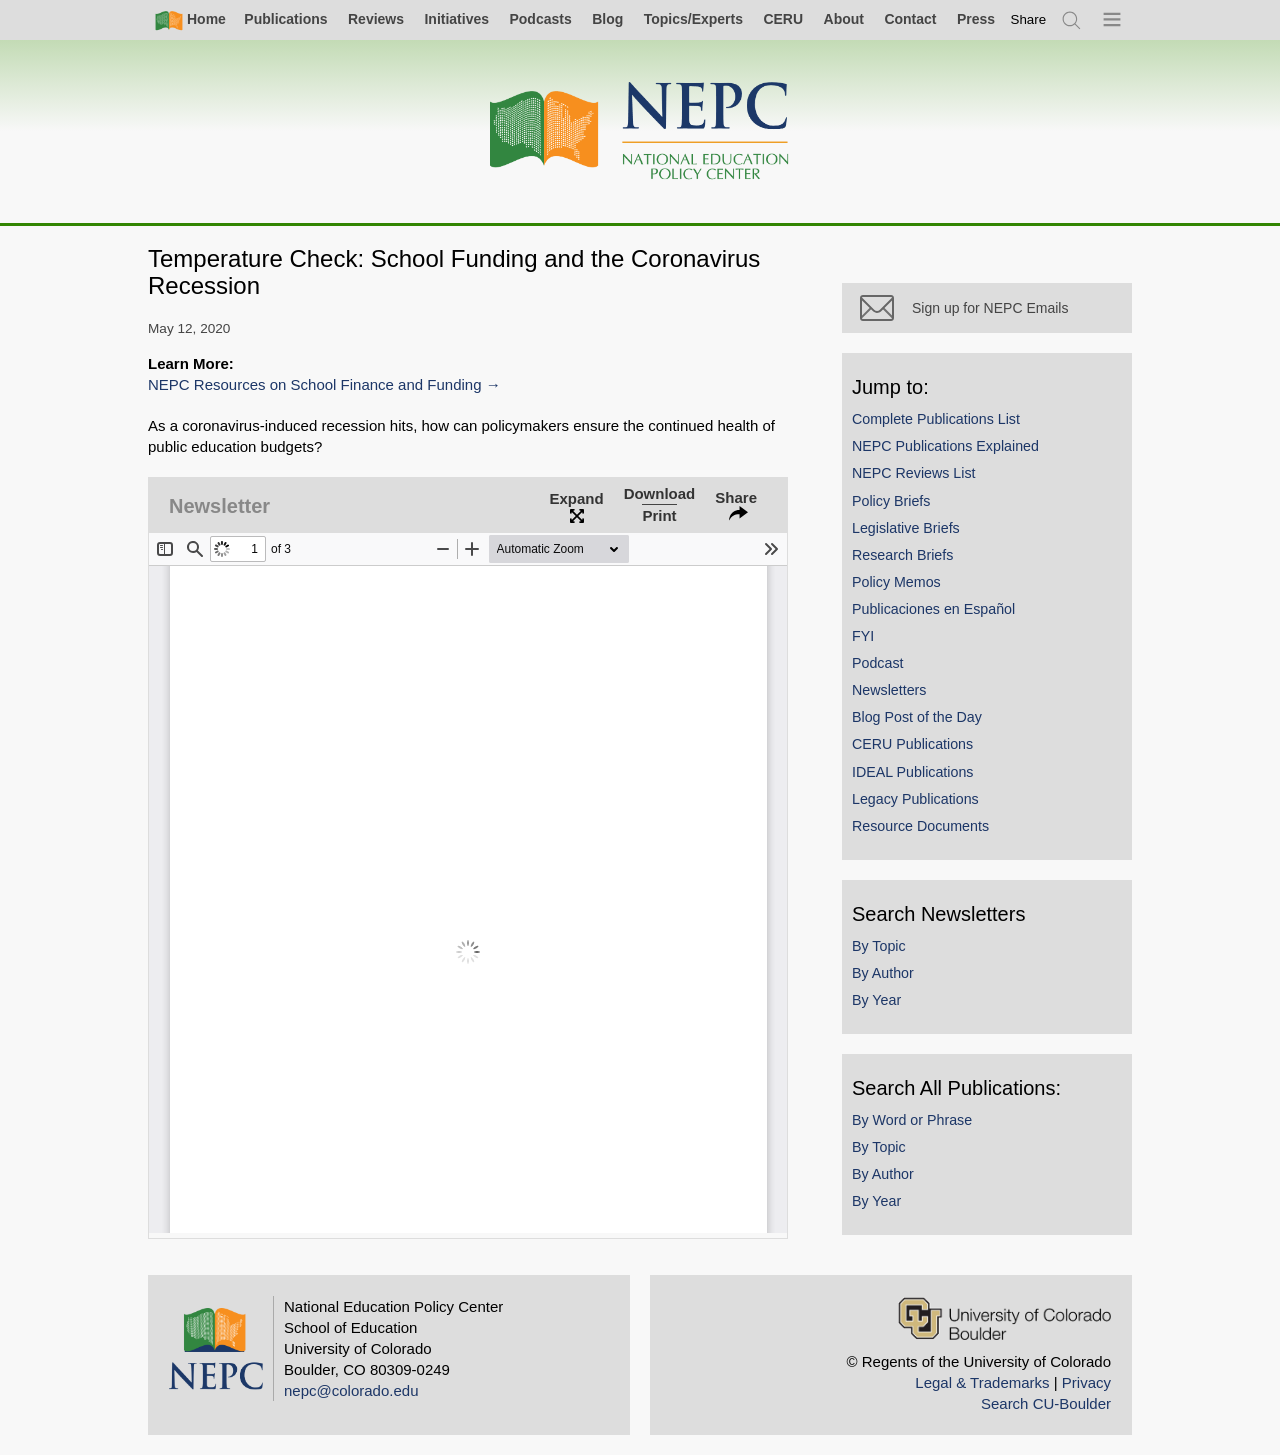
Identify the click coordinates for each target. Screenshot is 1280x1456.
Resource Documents (920, 826)
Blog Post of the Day (917, 717)
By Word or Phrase (912, 1120)
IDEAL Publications (912, 772)
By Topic (879, 946)
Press (976, 19)
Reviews (376, 19)
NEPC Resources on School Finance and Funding (315, 384)
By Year (876, 1000)
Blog (607, 19)
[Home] (640, 131)
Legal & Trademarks (982, 1382)
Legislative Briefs (906, 528)
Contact (910, 19)
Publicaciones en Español (933, 609)
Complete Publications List (936, 419)
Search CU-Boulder (1046, 1403)
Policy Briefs (891, 501)
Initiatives (456, 19)
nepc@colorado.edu (351, 1390)
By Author (883, 973)
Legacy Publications (915, 799)
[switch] (1029, 19)
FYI (863, 636)
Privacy (1086, 1382)
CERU (783, 19)
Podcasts (540, 19)
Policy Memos (896, 582)
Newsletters (889, 690)
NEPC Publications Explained (945, 446)
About (844, 19)
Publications (285, 19)
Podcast (878, 663)
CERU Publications (912, 744)
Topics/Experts (693, 19)
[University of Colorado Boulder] (1004, 1318)
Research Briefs (902, 555)
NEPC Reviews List (914, 473)
